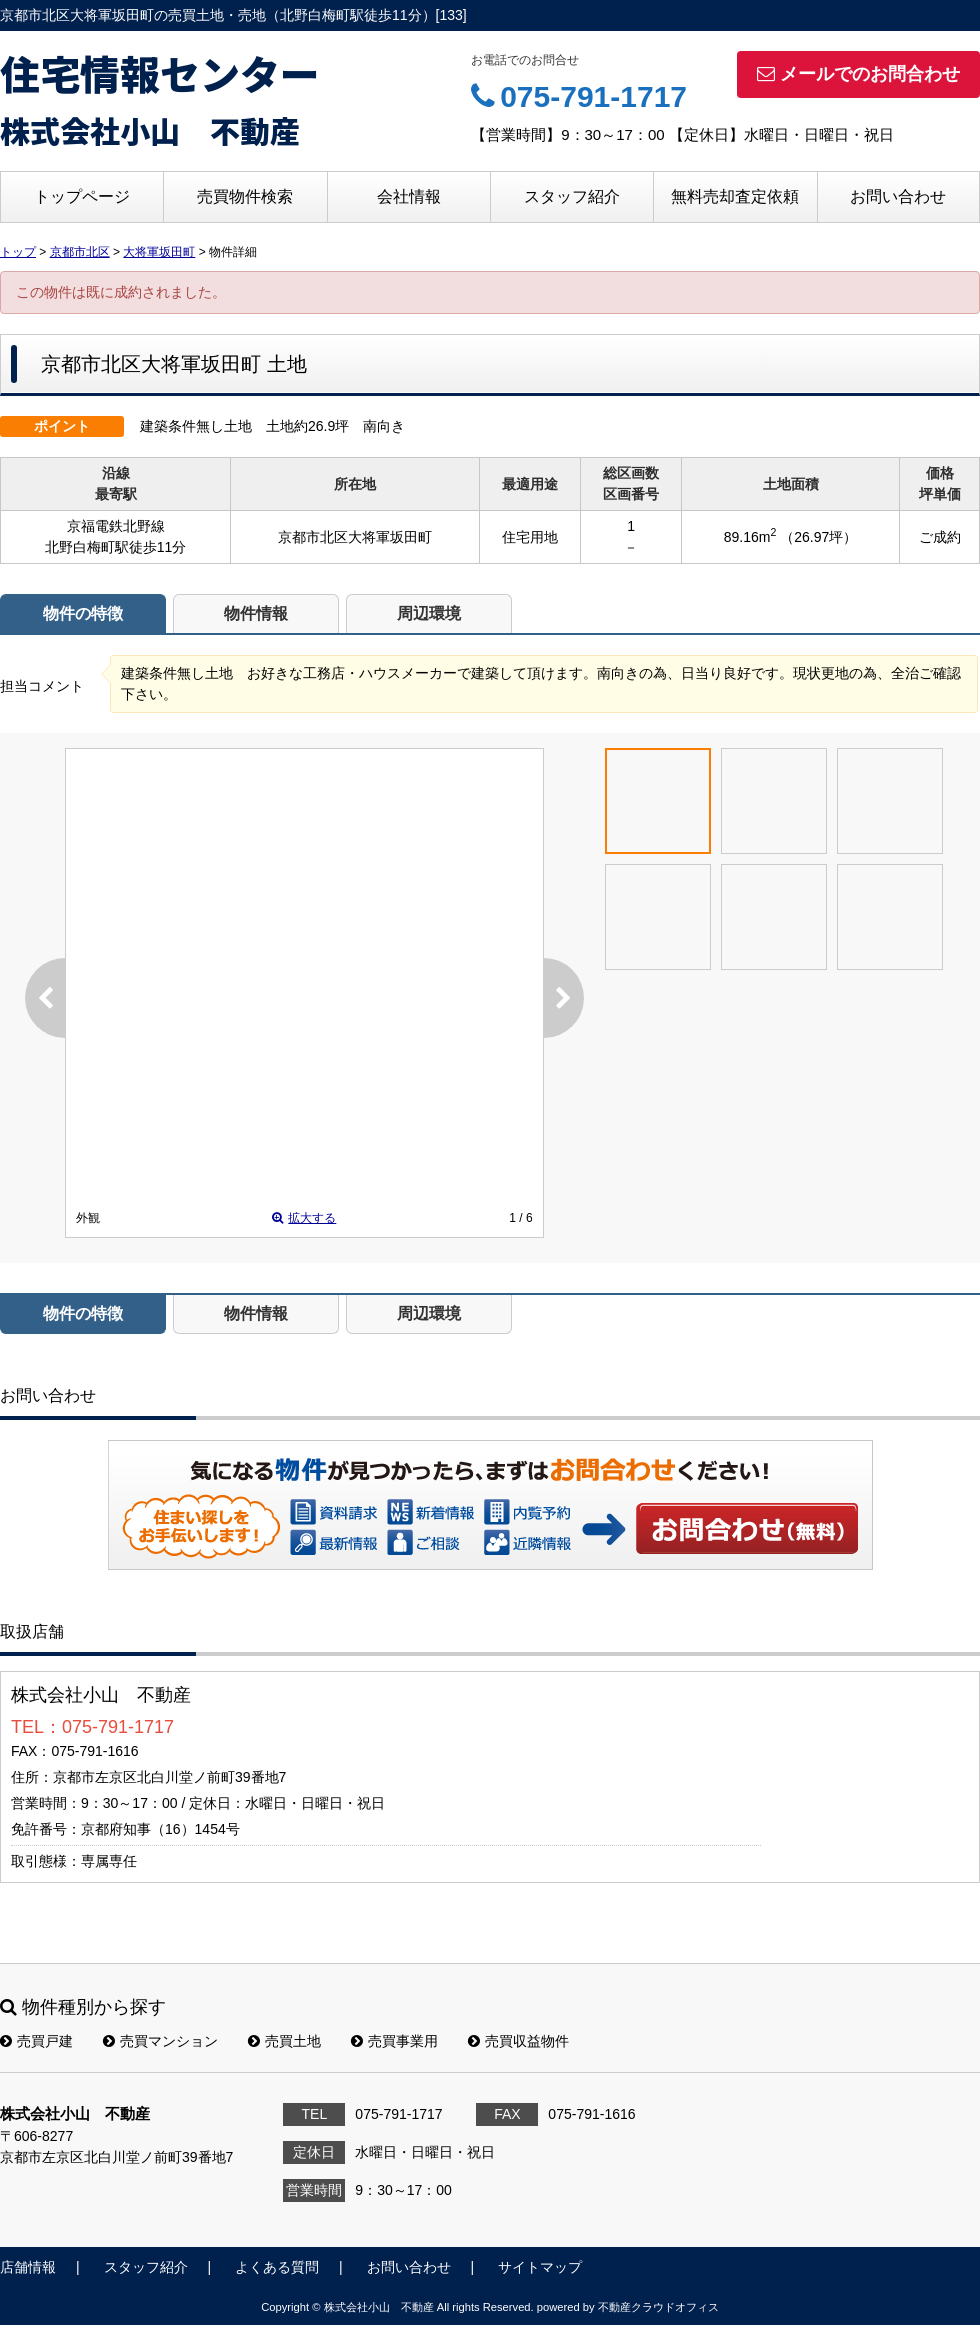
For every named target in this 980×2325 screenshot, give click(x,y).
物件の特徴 (83, 613)
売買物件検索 (245, 196)
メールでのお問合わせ (858, 74)
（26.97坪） (818, 537)
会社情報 (409, 196)
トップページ (82, 196)
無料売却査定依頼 (735, 196)
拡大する (304, 1218)
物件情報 (256, 613)
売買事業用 (394, 2041)
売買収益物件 (518, 2041)
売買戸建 (36, 2041)
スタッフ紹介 (572, 196)
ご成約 (940, 537)
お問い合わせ (898, 196)
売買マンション (160, 2041)
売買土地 (284, 2041)
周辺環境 (429, 613)
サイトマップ (540, 2267)
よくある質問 (277, 2267)
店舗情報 (28, 2267)
